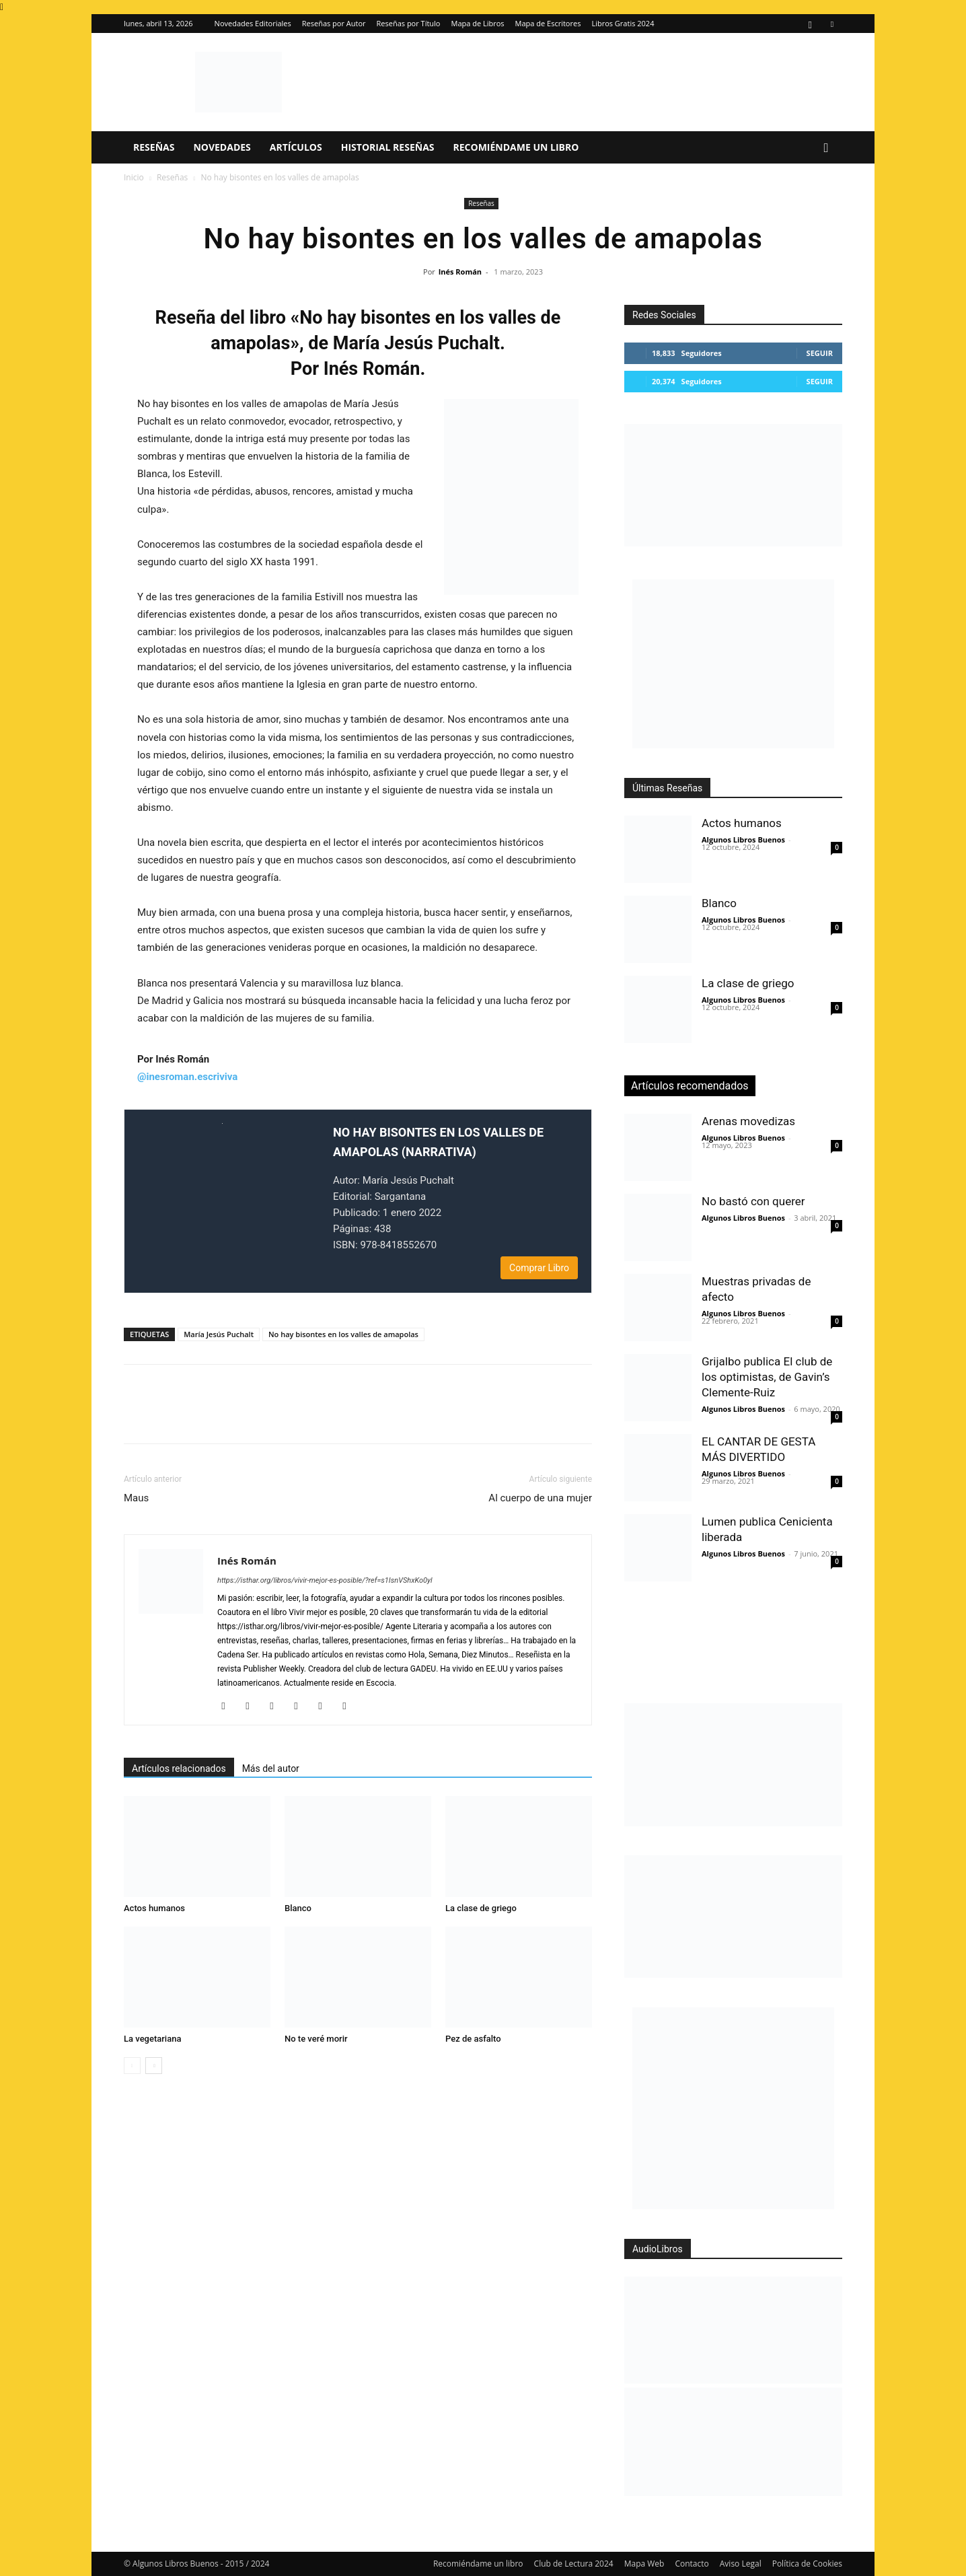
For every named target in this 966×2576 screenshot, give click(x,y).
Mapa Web (644, 2563)
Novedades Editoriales (253, 23)
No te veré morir (316, 2039)
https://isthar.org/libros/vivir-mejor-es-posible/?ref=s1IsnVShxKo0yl (325, 1580)
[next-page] (153, 2065)
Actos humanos (154, 1908)
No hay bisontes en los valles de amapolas (343, 1334)
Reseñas (153, 147)
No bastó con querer (753, 1201)
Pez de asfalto (473, 2039)
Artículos (296, 147)
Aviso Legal (740, 2563)
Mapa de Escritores (548, 23)
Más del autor (270, 1768)
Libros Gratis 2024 (622, 23)
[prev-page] (132, 2065)
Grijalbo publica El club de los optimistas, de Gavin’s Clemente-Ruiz (767, 1377)
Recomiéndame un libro (516, 147)
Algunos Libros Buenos (743, 839)
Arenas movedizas (748, 1121)
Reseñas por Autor (334, 23)
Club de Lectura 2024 (574, 2563)
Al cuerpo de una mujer (540, 1498)
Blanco (298, 1908)
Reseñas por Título (409, 23)
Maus (136, 1498)
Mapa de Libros (478, 23)
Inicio (134, 177)
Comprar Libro (539, 1267)
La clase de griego (481, 1908)
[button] (826, 148)
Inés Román (460, 271)
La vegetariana (152, 2039)
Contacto (691, 2563)
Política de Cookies (807, 2563)
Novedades (221, 147)
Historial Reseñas (388, 147)
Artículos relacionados (179, 1768)
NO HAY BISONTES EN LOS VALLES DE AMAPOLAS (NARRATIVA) (438, 1142)
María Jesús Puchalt (219, 1334)
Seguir (820, 353)
